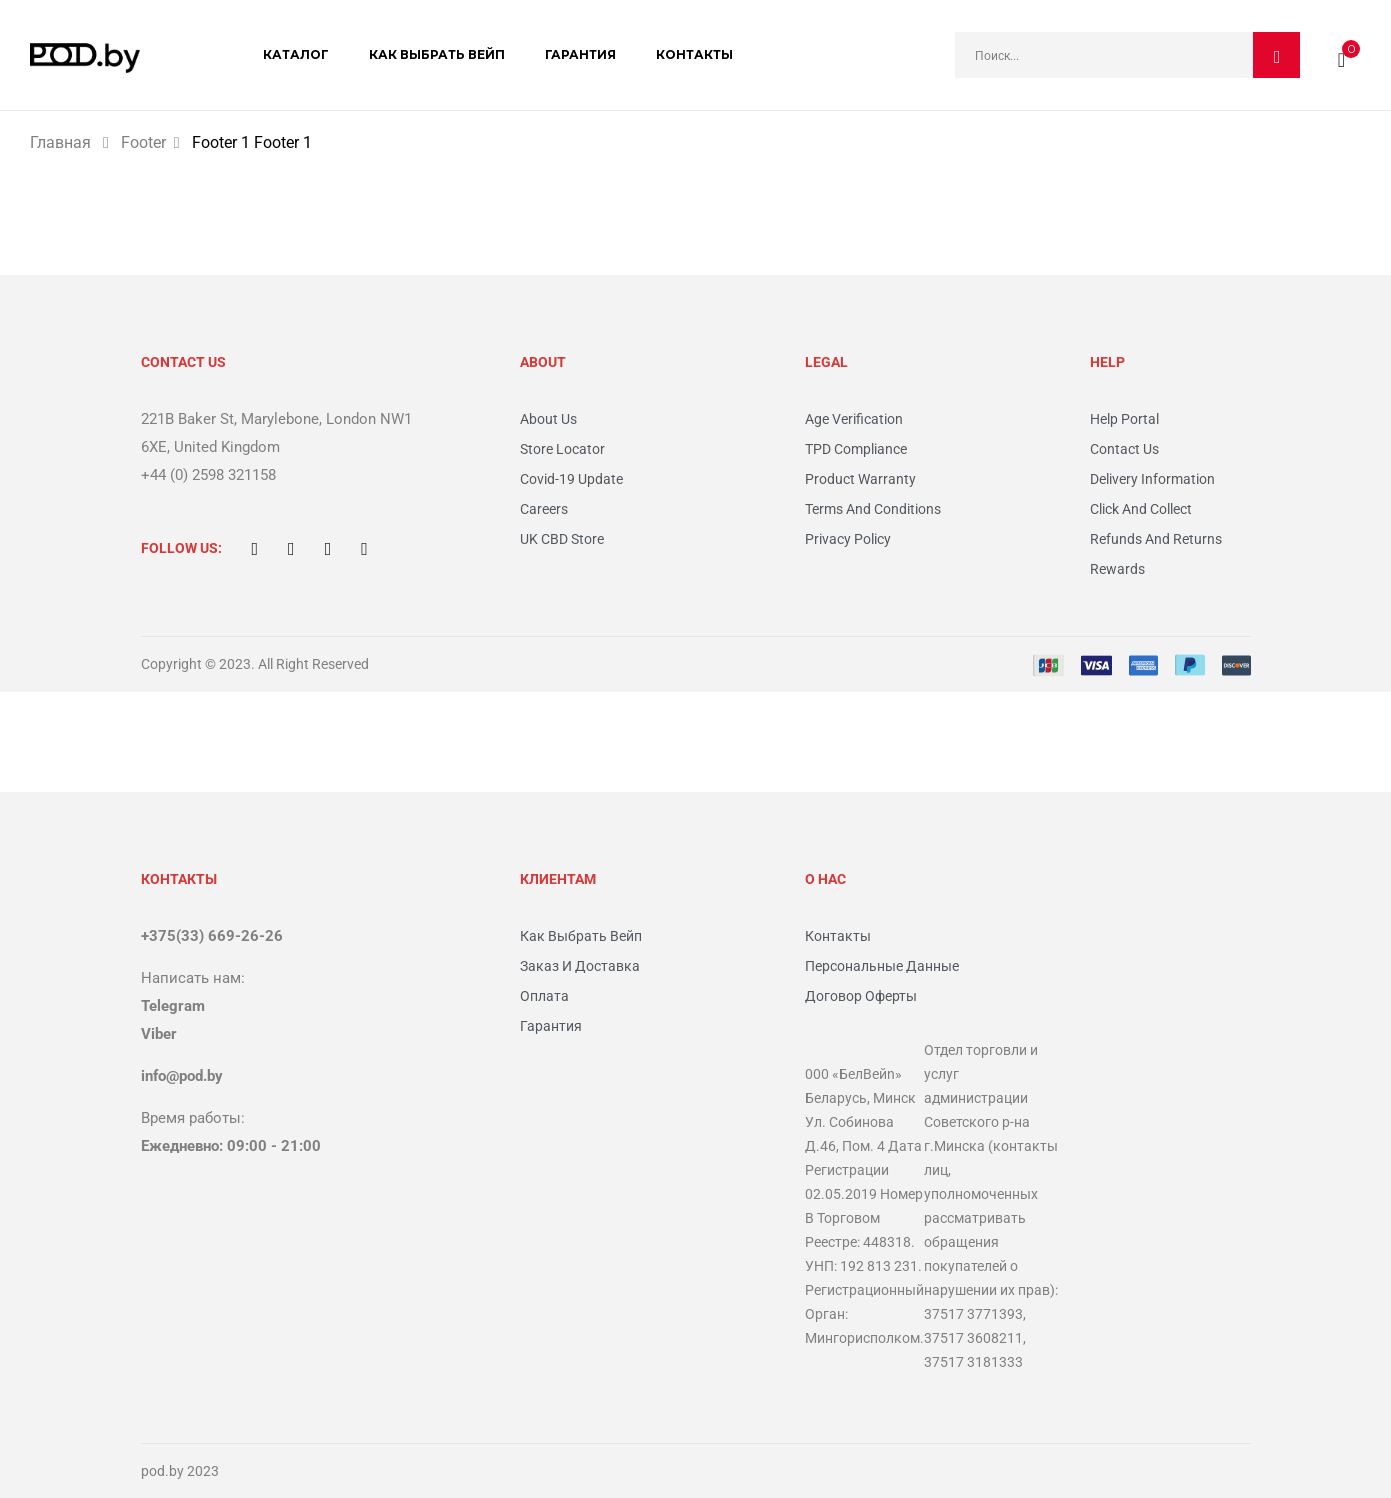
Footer (143, 142)
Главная (60, 142)
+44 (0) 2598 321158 (208, 475)
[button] (1341, 55)
